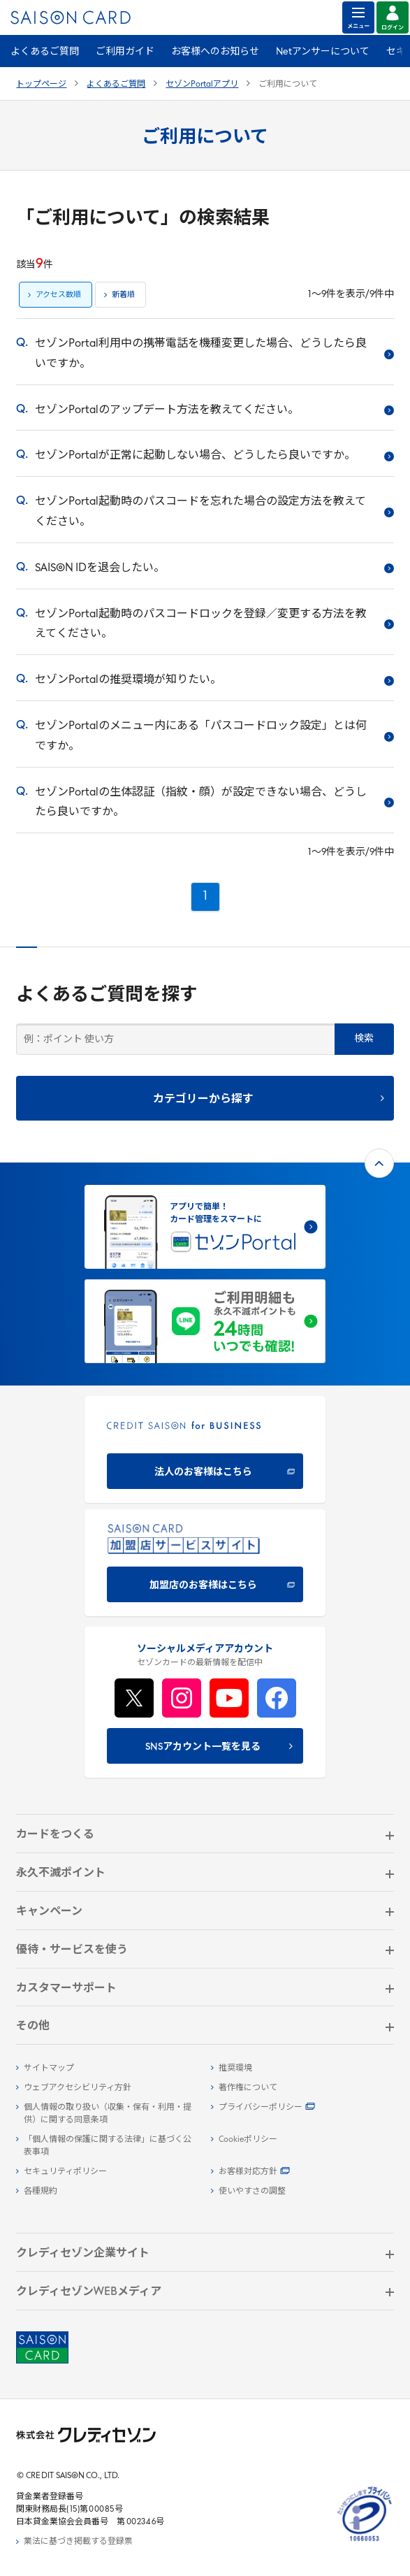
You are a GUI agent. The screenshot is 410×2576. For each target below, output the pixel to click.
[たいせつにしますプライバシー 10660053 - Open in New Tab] (364, 2542)
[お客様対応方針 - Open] (302, 2172)
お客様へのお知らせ (215, 52)
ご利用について (287, 84)
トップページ (41, 84)
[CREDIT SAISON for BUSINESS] (205, 1449)
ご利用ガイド (125, 52)
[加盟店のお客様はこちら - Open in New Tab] (205, 1562)
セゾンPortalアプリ (202, 84)
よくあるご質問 (44, 52)
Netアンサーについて (322, 52)
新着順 (123, 295)
